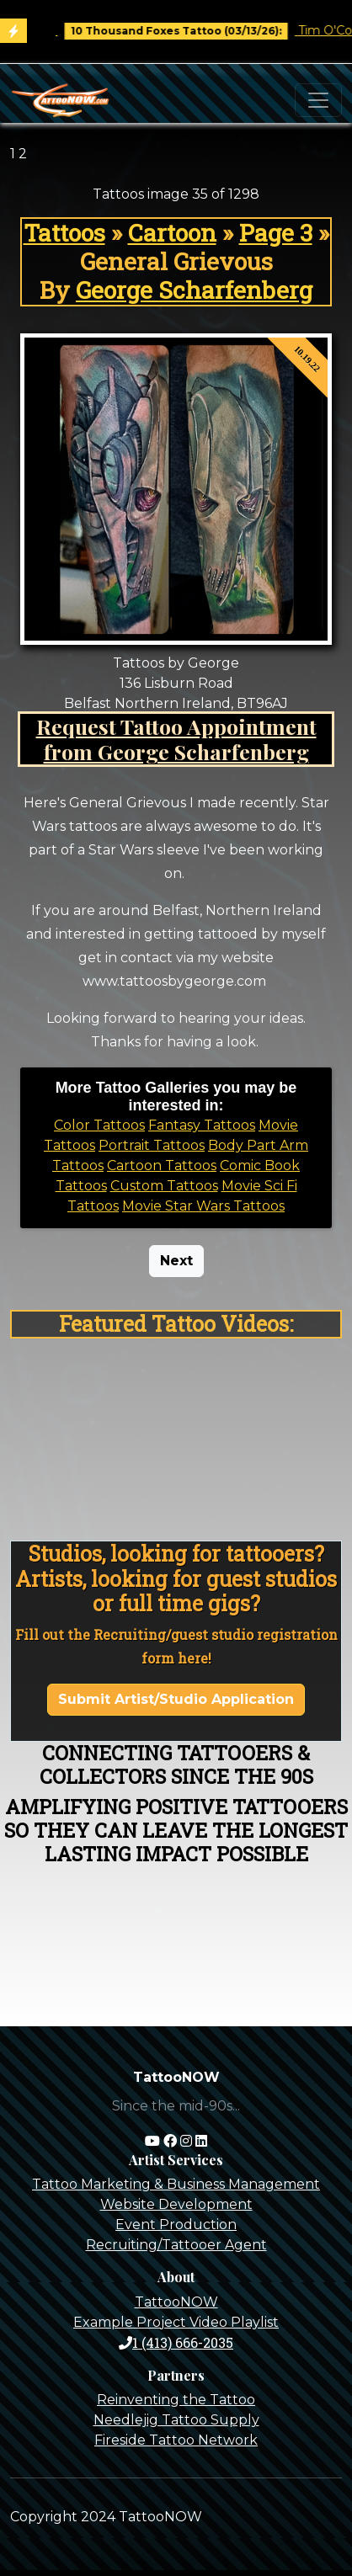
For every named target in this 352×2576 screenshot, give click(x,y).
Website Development (176, 2204)
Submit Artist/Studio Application (176, 1699)
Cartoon (172, 232)
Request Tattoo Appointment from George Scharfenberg (176, 738)
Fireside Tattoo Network (176, 2440)
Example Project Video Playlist (176, 2322)
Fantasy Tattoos (201, 1125)
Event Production (176, 2225)
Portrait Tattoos (152, 1145)
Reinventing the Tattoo (176, 2400)
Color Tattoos (99, 1125)
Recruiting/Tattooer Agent (176, 2245)
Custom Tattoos (164, 1186)
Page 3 (275, 232)
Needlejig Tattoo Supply (176, 2420)
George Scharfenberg (194, 290)
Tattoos (64, 232)
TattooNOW (176, 2302)
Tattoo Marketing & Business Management (176, 2184)
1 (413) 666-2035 (176, 2342)
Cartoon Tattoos (161, 1166)
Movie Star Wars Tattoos (203, 1206)
